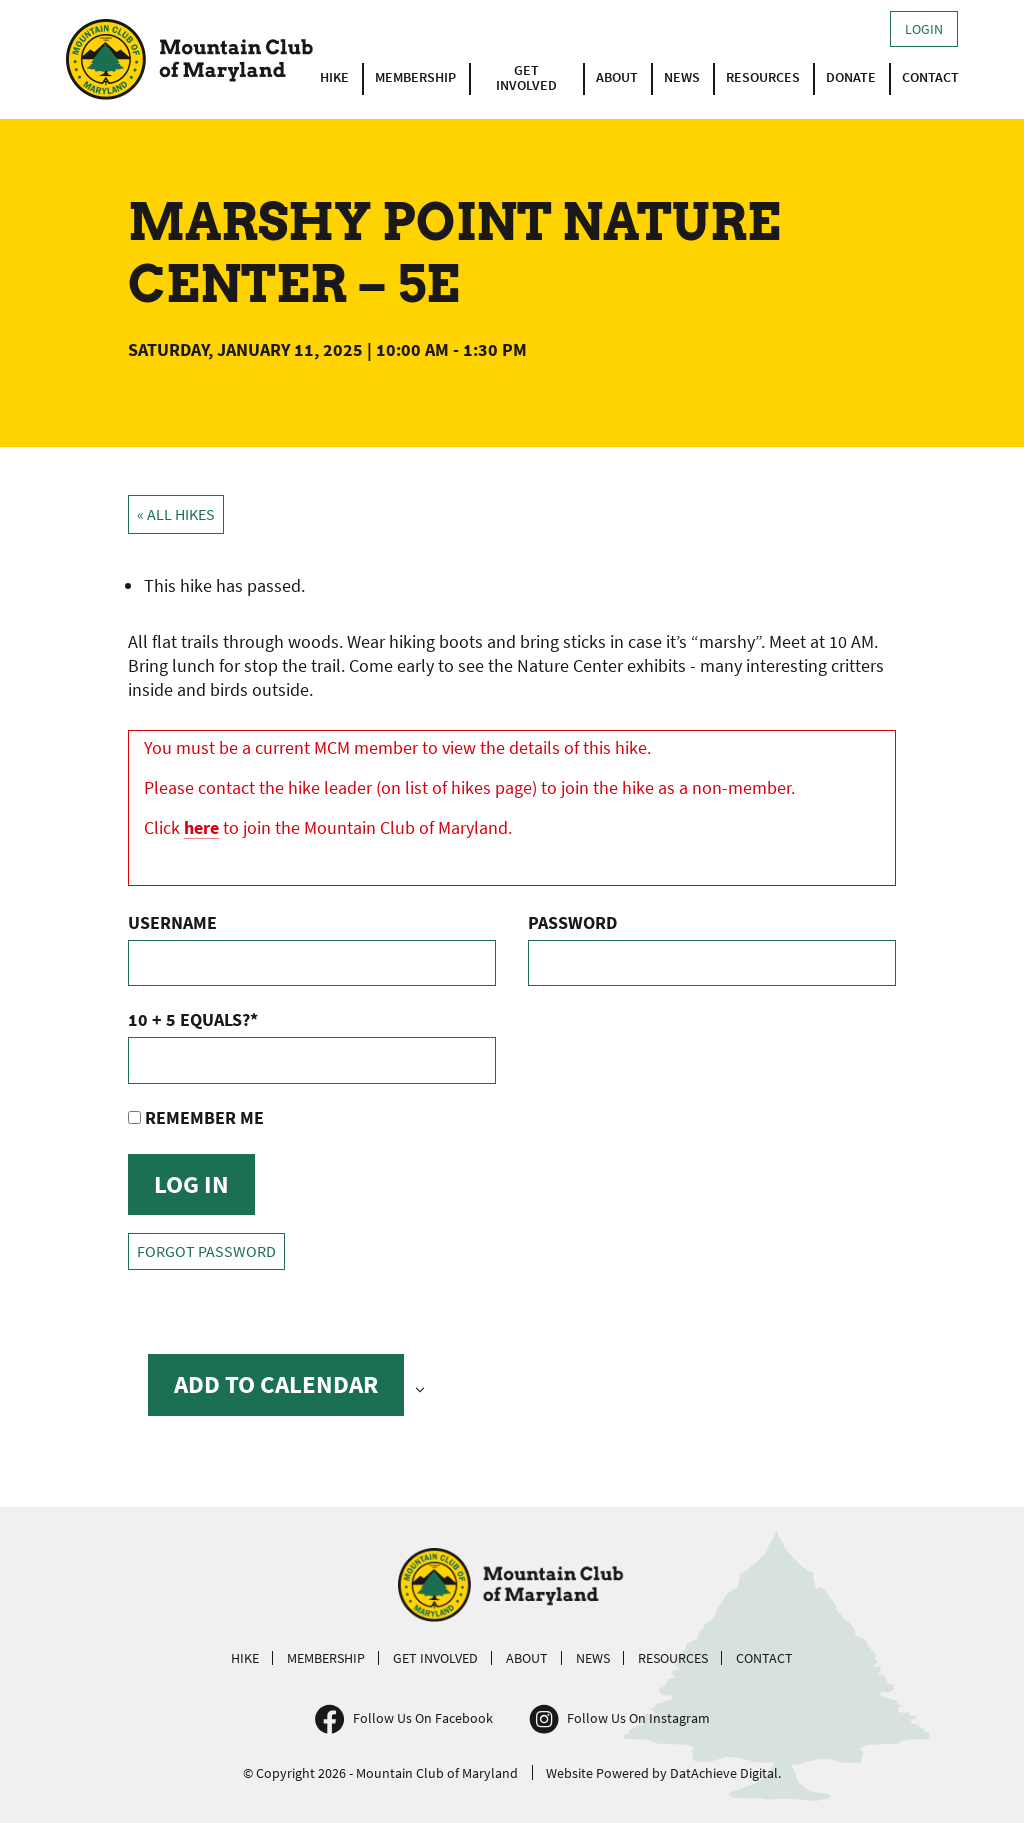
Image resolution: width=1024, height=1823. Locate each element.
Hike (334, 77)
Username (172, 922)
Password (572, 922)
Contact (930, 77)
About (617, 77)
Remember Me (196, 1117)
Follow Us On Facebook (423, 1718)
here (201, 827)
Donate (851, 77)
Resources (763, 77)
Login (924, 29)
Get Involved (526, 78)
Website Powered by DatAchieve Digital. (663, 1773)
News (682, 77)
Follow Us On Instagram (638, 1718)
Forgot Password (206, 1251)
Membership (415, 77)
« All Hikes (176, 514)
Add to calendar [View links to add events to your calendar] (276, 1384)
